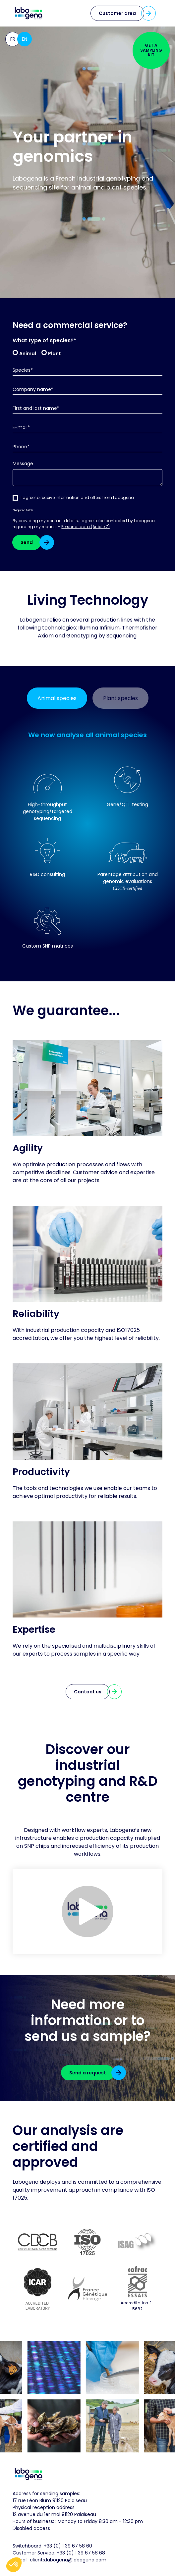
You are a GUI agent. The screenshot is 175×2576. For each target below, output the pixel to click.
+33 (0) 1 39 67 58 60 (68, 2546)
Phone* (21, 447)
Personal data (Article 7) (85, 526)
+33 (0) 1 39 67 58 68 (81, 2552)
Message (23, 463)
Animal (27, 353)
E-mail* (21, 427)
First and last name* (36, 408)
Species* (23, 370)
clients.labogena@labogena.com (68, 2559)
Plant (54, 353)
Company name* (33, 389)
